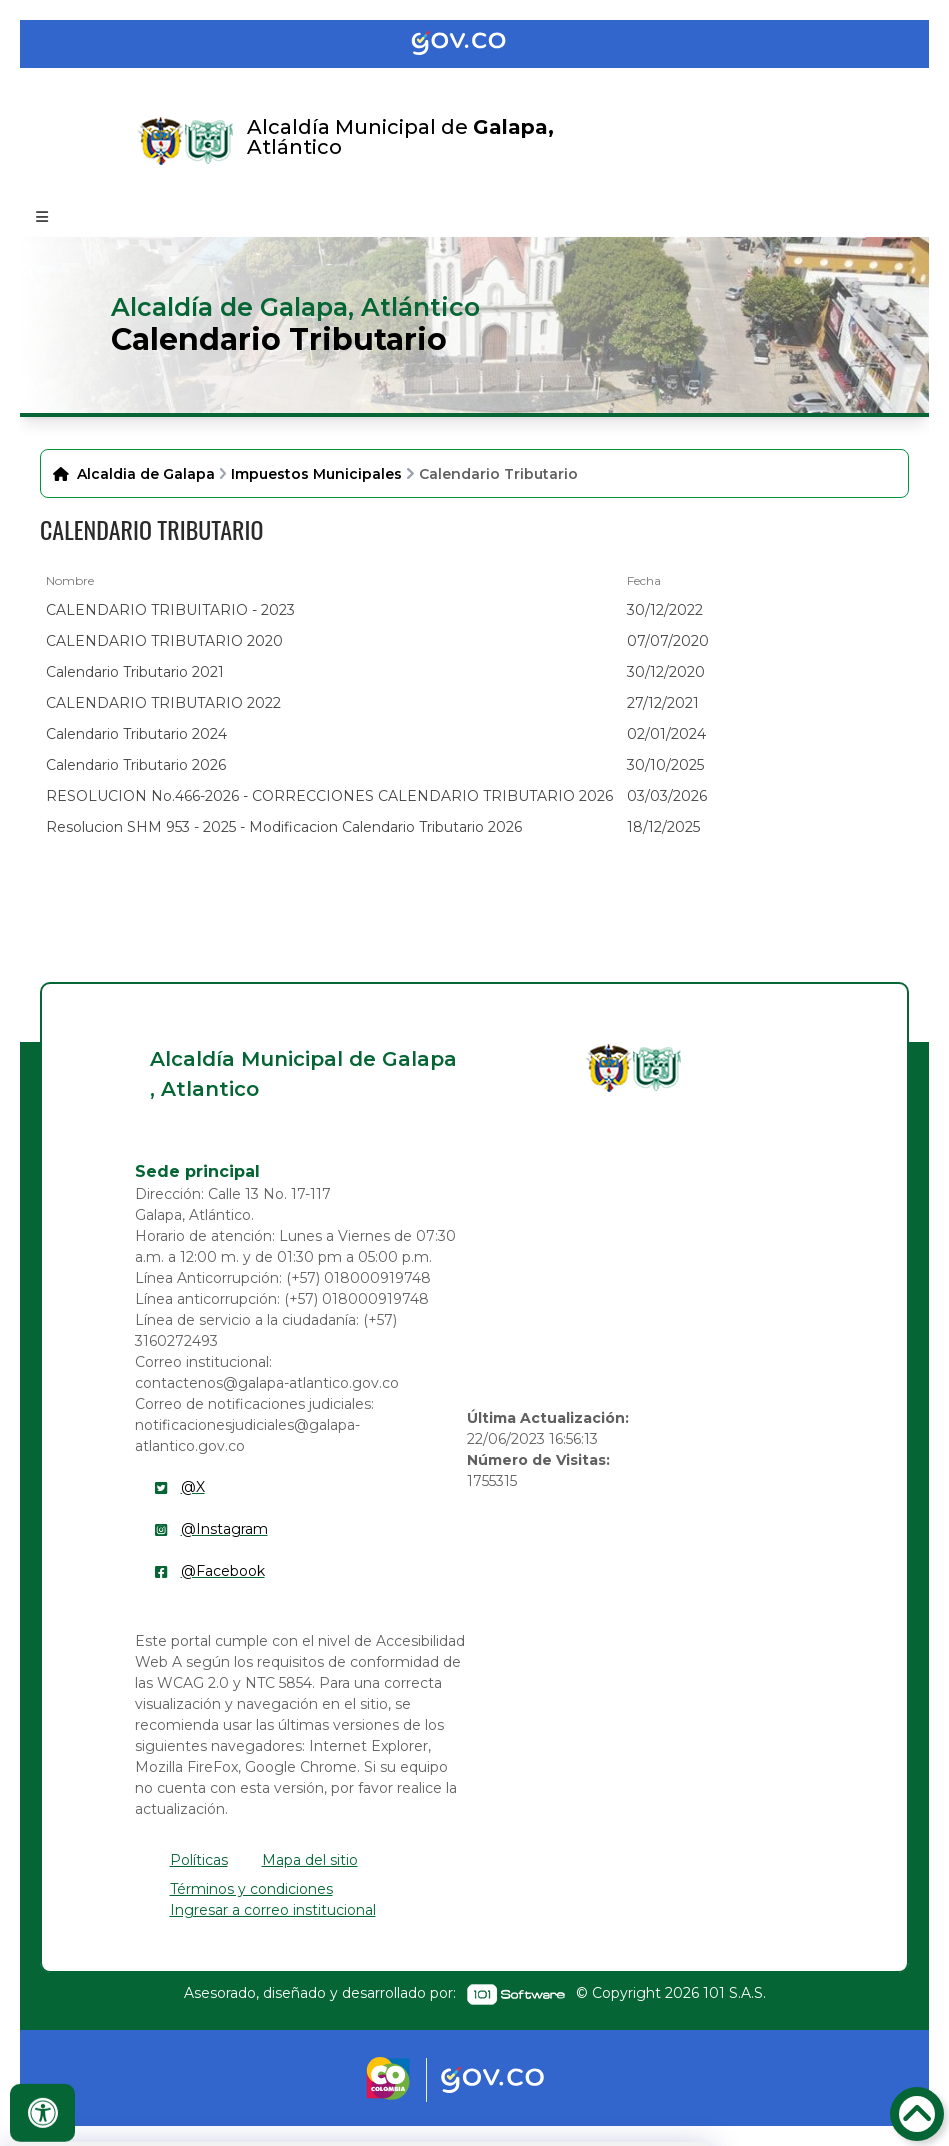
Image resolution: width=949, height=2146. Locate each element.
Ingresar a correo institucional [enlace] (273, 1910)
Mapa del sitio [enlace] (310, 1860)
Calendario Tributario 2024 (136, 734)
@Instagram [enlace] (224, 1529)
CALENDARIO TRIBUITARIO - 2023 (170, 610)
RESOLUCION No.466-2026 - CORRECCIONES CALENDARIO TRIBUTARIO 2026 (329, 796)
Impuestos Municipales (316, 474)
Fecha (644, 580)
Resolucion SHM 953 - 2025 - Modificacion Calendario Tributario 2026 (284, 827)
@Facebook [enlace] (223, 1571)
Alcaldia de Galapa (146, 474)
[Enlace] (161, 141)
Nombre (70, 580)
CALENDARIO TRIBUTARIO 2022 (163, 703)
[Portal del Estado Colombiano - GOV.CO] (475, 44)
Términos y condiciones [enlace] (251, 1889)
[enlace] (609, 1068)
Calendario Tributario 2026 (136, 765)
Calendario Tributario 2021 (135, 672)
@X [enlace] (193, 1487)
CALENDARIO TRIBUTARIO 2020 (164, 641)
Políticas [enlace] (199, 1860)
